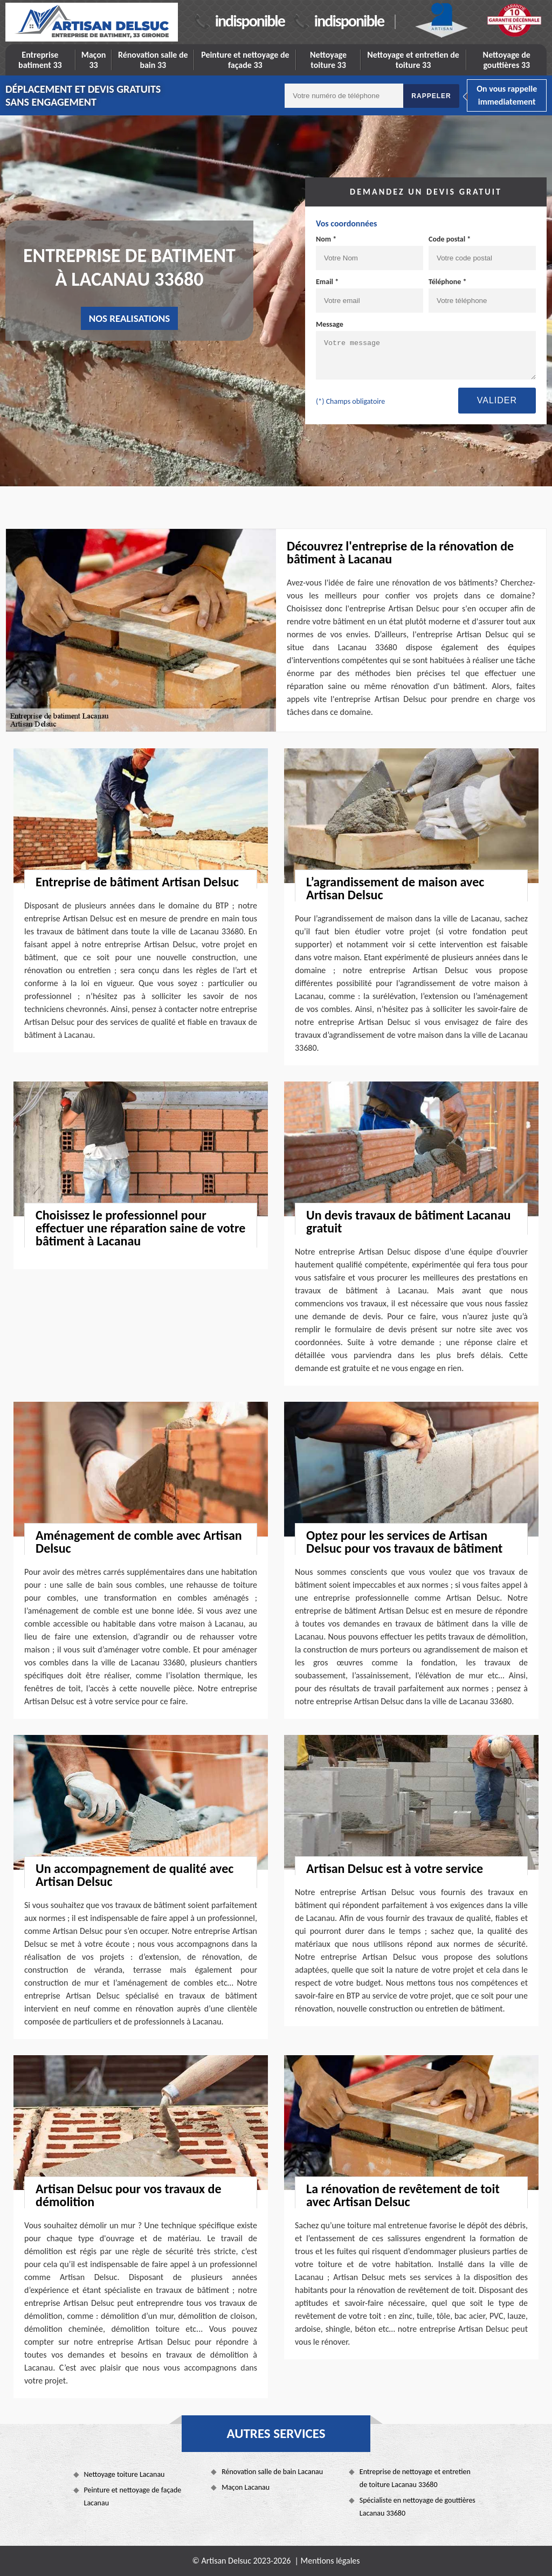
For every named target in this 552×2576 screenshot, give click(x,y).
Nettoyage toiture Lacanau (124, 2474)
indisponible (250, 21)
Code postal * (450, 239)
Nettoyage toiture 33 (328, 60)
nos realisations (129, 318)
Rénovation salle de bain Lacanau (272, 2471)
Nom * (326, 239)
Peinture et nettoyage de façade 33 (245, 60)
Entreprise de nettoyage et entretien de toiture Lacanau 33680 (415, 2478)
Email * (327, 281)
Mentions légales (330, 2561)
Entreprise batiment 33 (40, 60)
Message (329, 324)
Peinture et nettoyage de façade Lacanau (133, 2496)
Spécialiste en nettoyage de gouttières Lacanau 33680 (417, 2507)
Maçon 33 (93, 60)
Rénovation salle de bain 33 (153, 60)
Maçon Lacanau (246, 2487)
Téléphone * (448, 281)
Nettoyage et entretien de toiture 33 (413, 60)
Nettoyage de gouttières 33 (506, 60)
